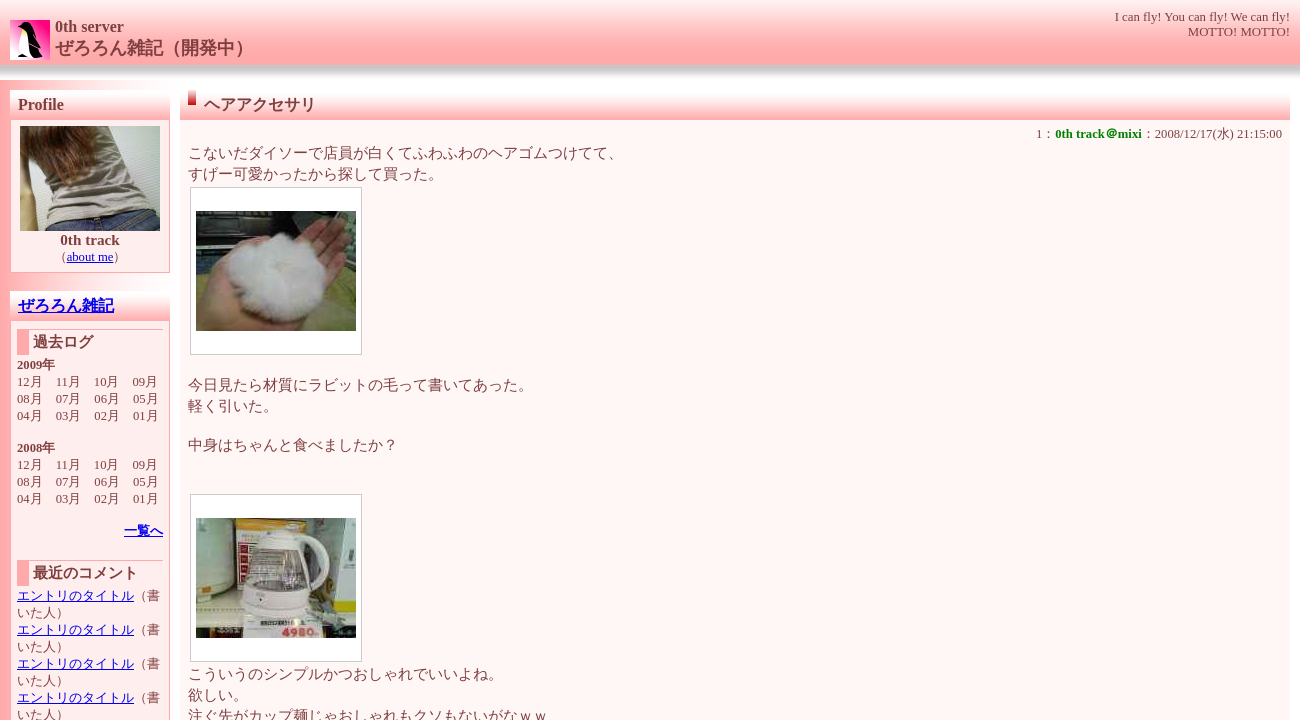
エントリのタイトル (75, 596)
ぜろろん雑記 (66, 305)
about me (90, 257)
